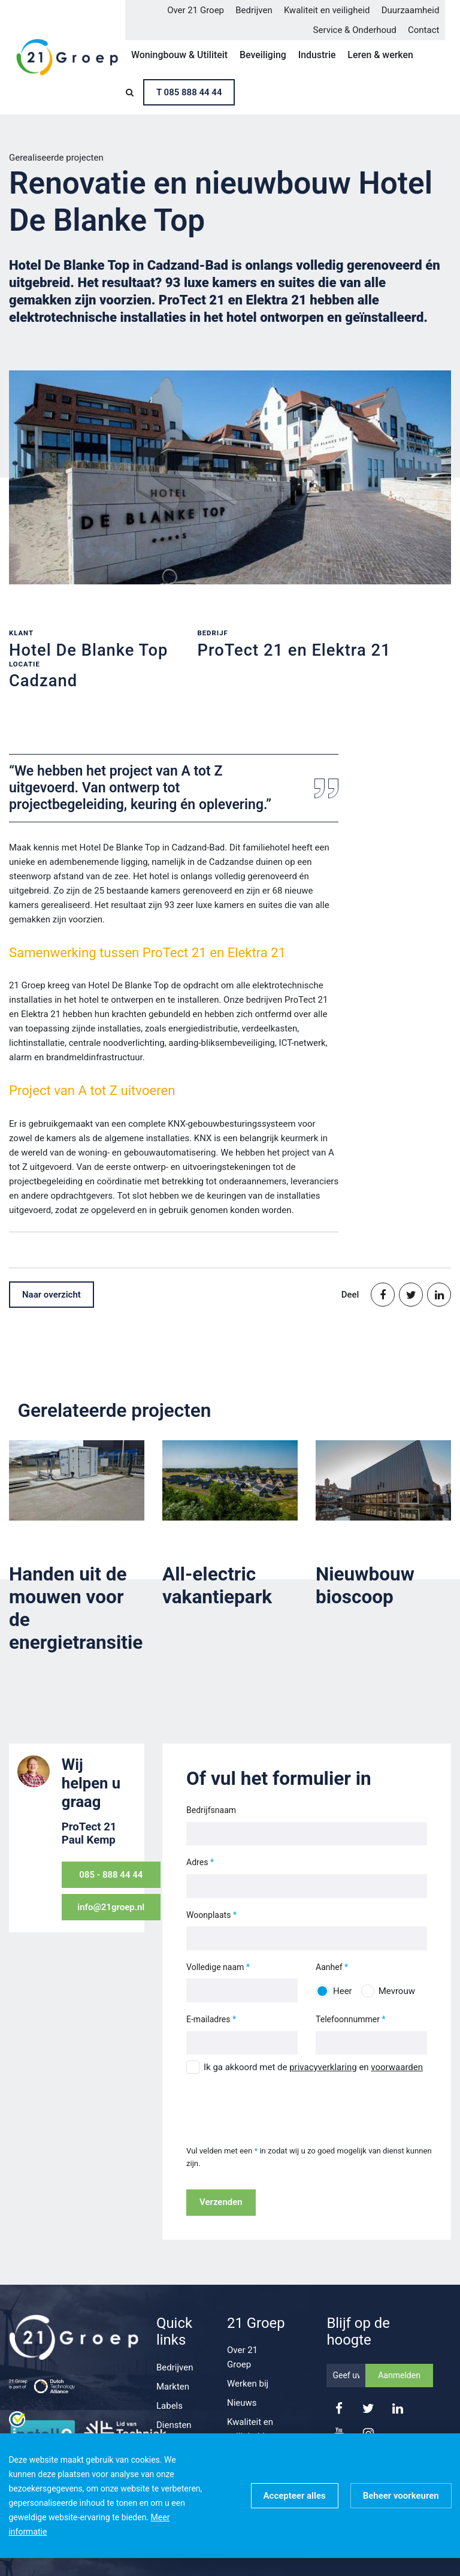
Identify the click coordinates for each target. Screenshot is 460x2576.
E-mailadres (208, 2019)
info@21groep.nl (110, 1907)
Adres (197, 1862)
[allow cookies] (294, 2495)
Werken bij (247, 2383)
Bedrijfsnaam (211, 1810)
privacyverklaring (322, 2067)
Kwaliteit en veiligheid (327, 10)
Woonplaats (208, 1915)
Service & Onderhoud (355, 30)
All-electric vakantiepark (217, 1585)
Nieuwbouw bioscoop (365, 1585)
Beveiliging (263, 55)
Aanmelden (399, 2375)
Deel (350, 1294)
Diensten (174, 2425)
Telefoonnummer (348, 2019)
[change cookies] (401, 2495)
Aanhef (329, 1967)
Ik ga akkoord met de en (313, 2067)
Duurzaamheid (411, 10)
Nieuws (242, 2402)
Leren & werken (380, 55)
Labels (169, 2405)
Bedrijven (254, 10)
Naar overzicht (51, 1294)
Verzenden (221, 2202)
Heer (342, 1991)
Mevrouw (397, 1991)
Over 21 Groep (195, 10)
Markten (172, 2386)
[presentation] (277, 2103)
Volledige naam (215, 1967)
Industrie (317, 55)
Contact (423, 30)
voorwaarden (397, 2067)
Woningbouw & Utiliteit (179, 55)
